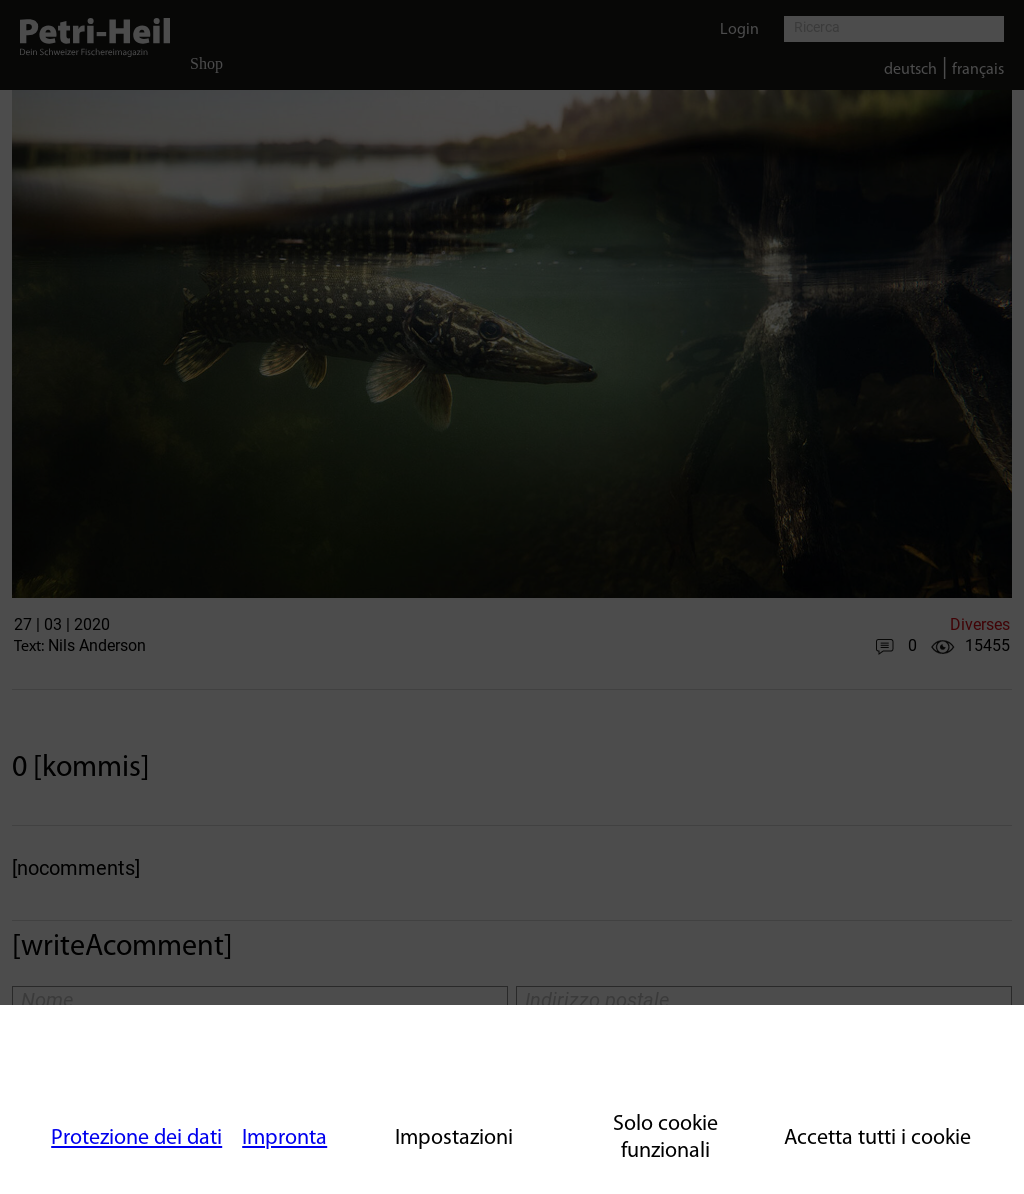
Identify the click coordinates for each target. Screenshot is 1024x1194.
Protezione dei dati (136, 1138)
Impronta (284, 1138)
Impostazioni (454, 1138)
